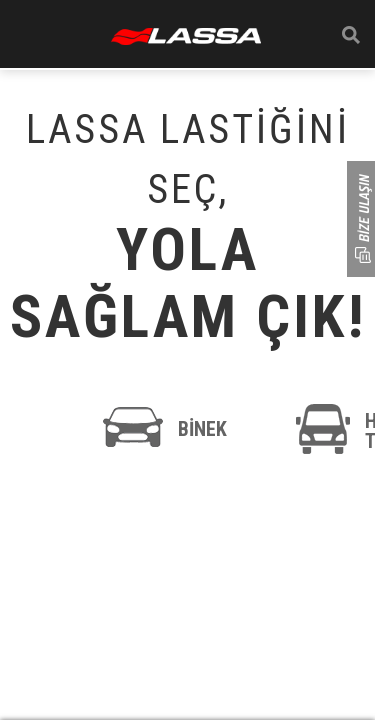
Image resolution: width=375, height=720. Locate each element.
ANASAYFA (186, 36)
